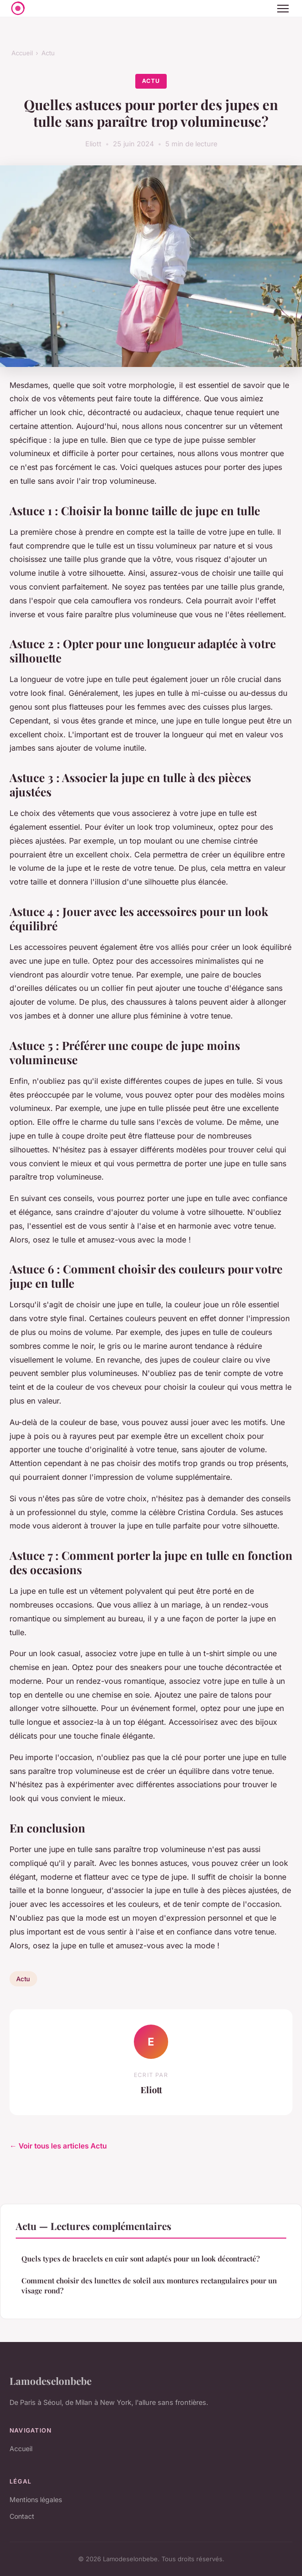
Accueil (22, 53)
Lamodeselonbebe (50, 2380)
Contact (22, 2516)
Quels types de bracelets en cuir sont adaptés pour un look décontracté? (140, 2258)
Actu (48, 53)
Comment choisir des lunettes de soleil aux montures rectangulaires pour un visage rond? (149, 2285)
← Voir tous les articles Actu (58, 2145)
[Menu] (282, 8)
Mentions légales (36, 2499)
